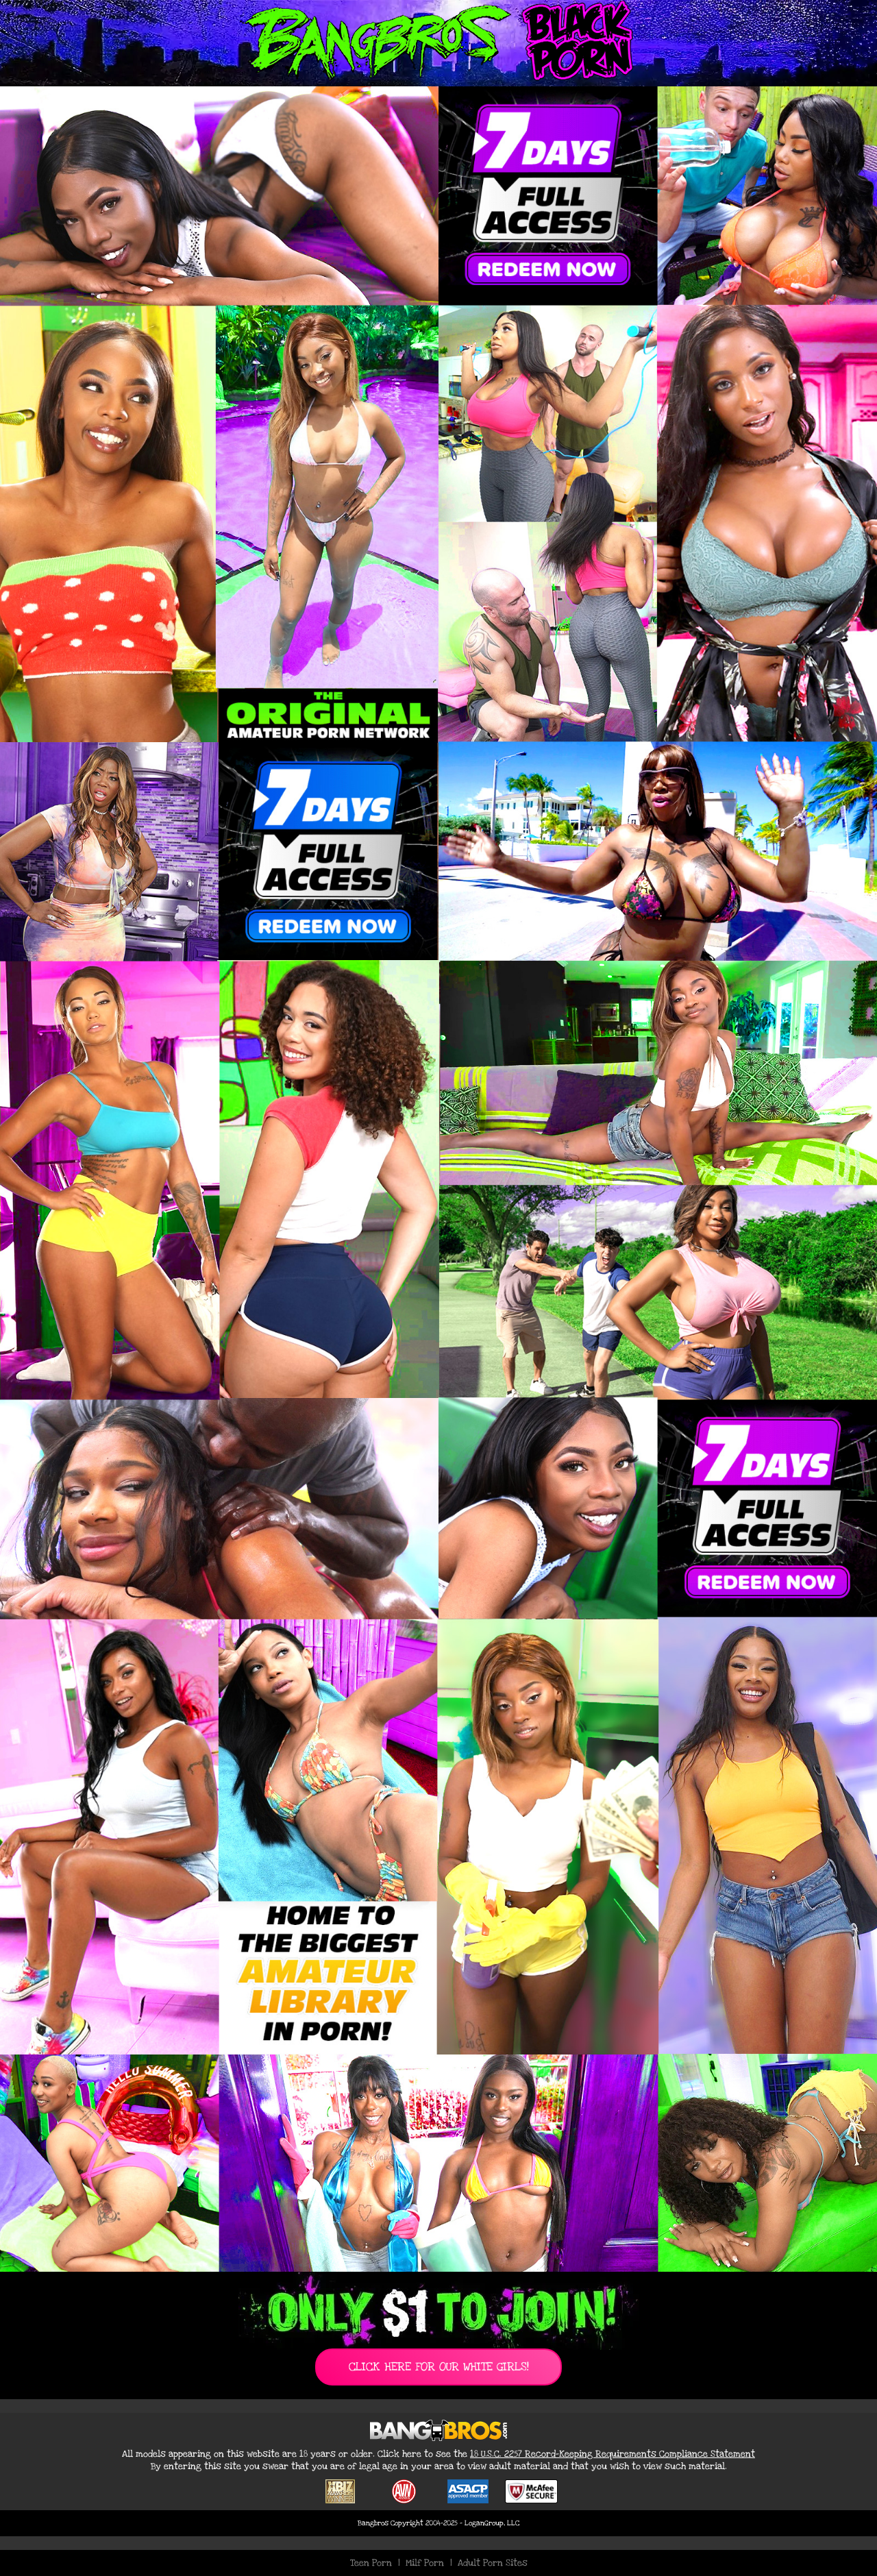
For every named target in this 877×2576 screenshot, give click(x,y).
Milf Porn (425, 2563)
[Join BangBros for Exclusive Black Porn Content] (438, 1179)
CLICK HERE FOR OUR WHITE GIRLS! (439, 2367)
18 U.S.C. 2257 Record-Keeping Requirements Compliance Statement (612, 2454)
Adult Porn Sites (493, 2563)
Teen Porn (371, 2563)
